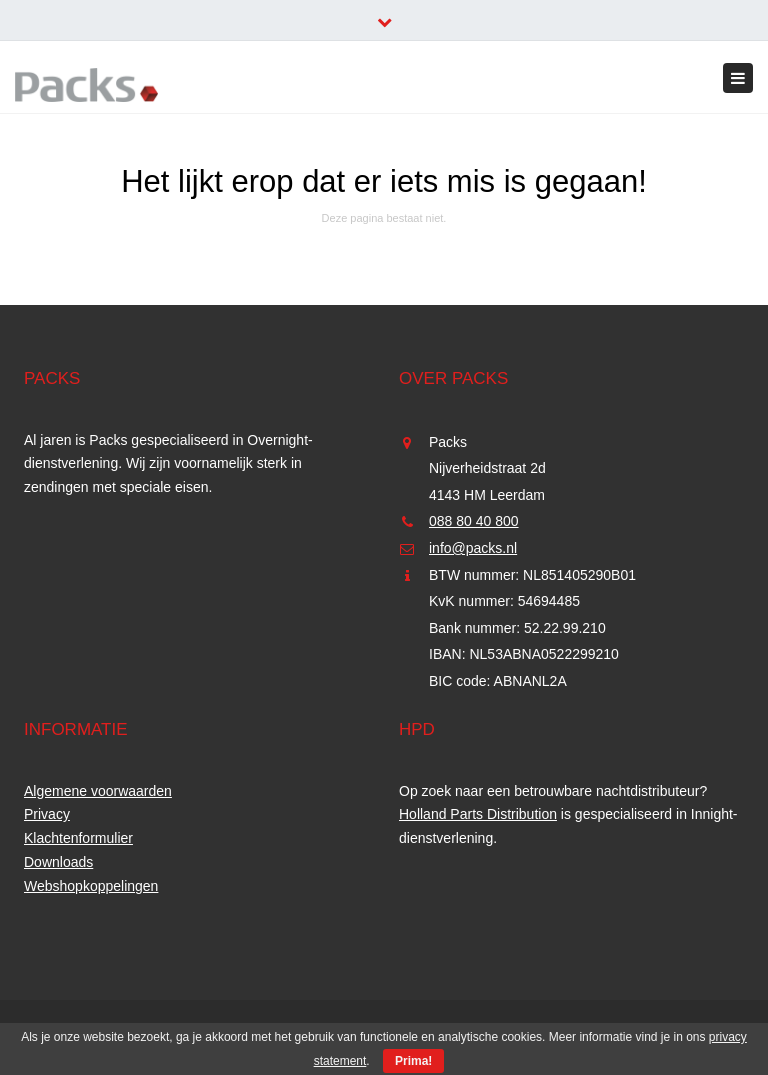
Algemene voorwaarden (98, 791)
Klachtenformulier (78, 838)
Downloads (58, 862)
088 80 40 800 (474, 521)
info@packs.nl (473, 548)
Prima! (413, 1061)
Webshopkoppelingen (91, 886)
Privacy (47, 814)
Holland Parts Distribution (478, 814)
